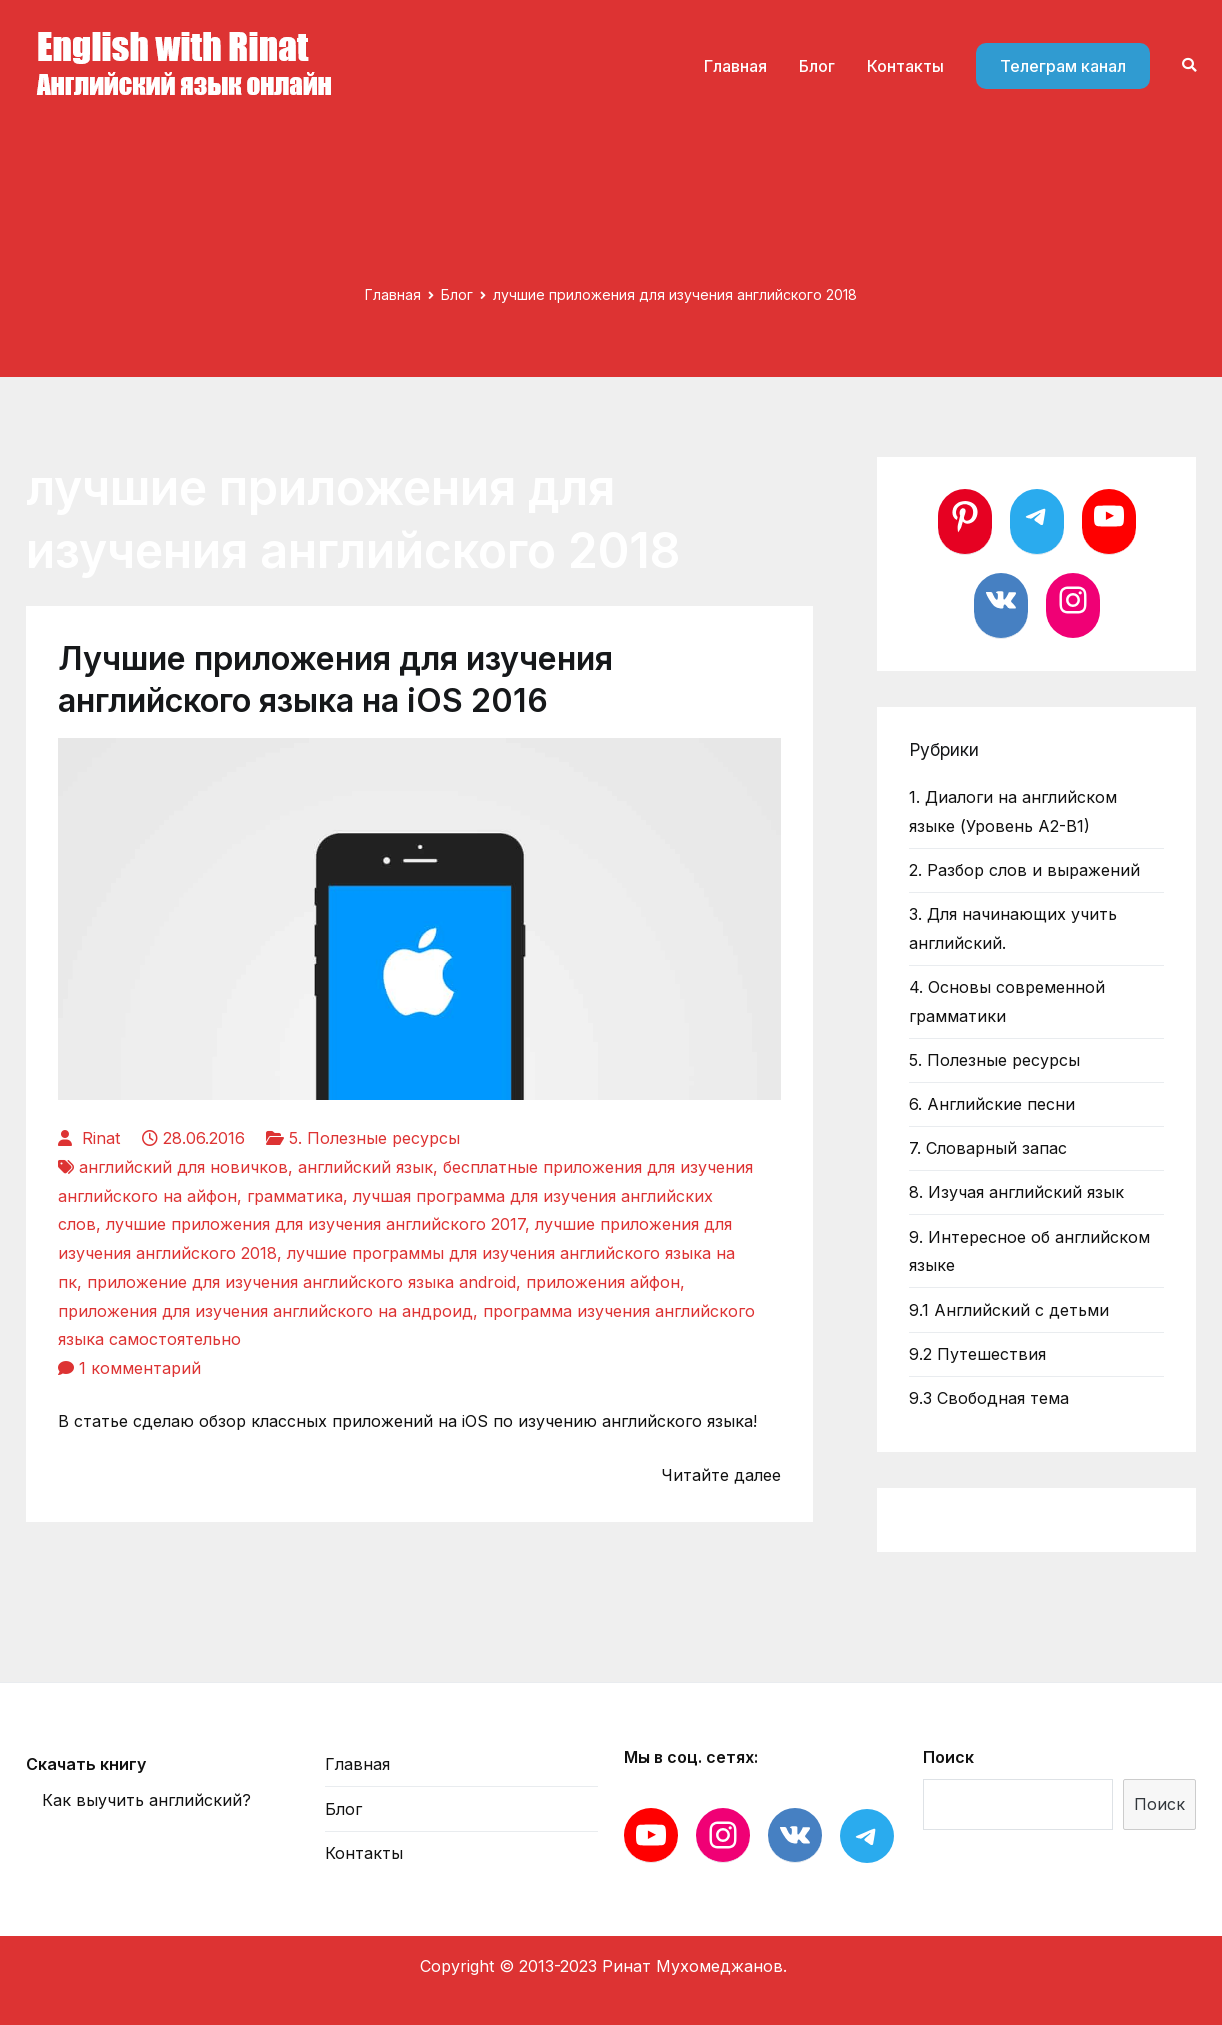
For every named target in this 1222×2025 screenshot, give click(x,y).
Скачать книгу (86, 1764)
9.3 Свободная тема (989, 1398)
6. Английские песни (992, 1104)
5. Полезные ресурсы (374, 1138)
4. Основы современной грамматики (1007, 1001)
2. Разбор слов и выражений (1024, 870)
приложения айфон (603, 1282)
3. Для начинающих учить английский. (1013, 928)
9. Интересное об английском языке (1029, 1251)
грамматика (295, 1196)
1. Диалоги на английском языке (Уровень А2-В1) (1013, 811)
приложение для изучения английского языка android (301, 1282)
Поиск (948, 1757)
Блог (817, 66)
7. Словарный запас (988, 1148)
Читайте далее (721, 1475)
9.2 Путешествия (977, 1354)
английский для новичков (183, 1167)
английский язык (365, 1167)
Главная (735, 66)
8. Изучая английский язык (1016, 1192)
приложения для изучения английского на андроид (265, 1311)
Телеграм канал (1063, 66)
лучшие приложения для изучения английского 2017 (315, 1224)
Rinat (101, 1138)
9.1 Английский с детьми (1009, 1310)
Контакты (905, 66)
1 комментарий (140, 1368)
